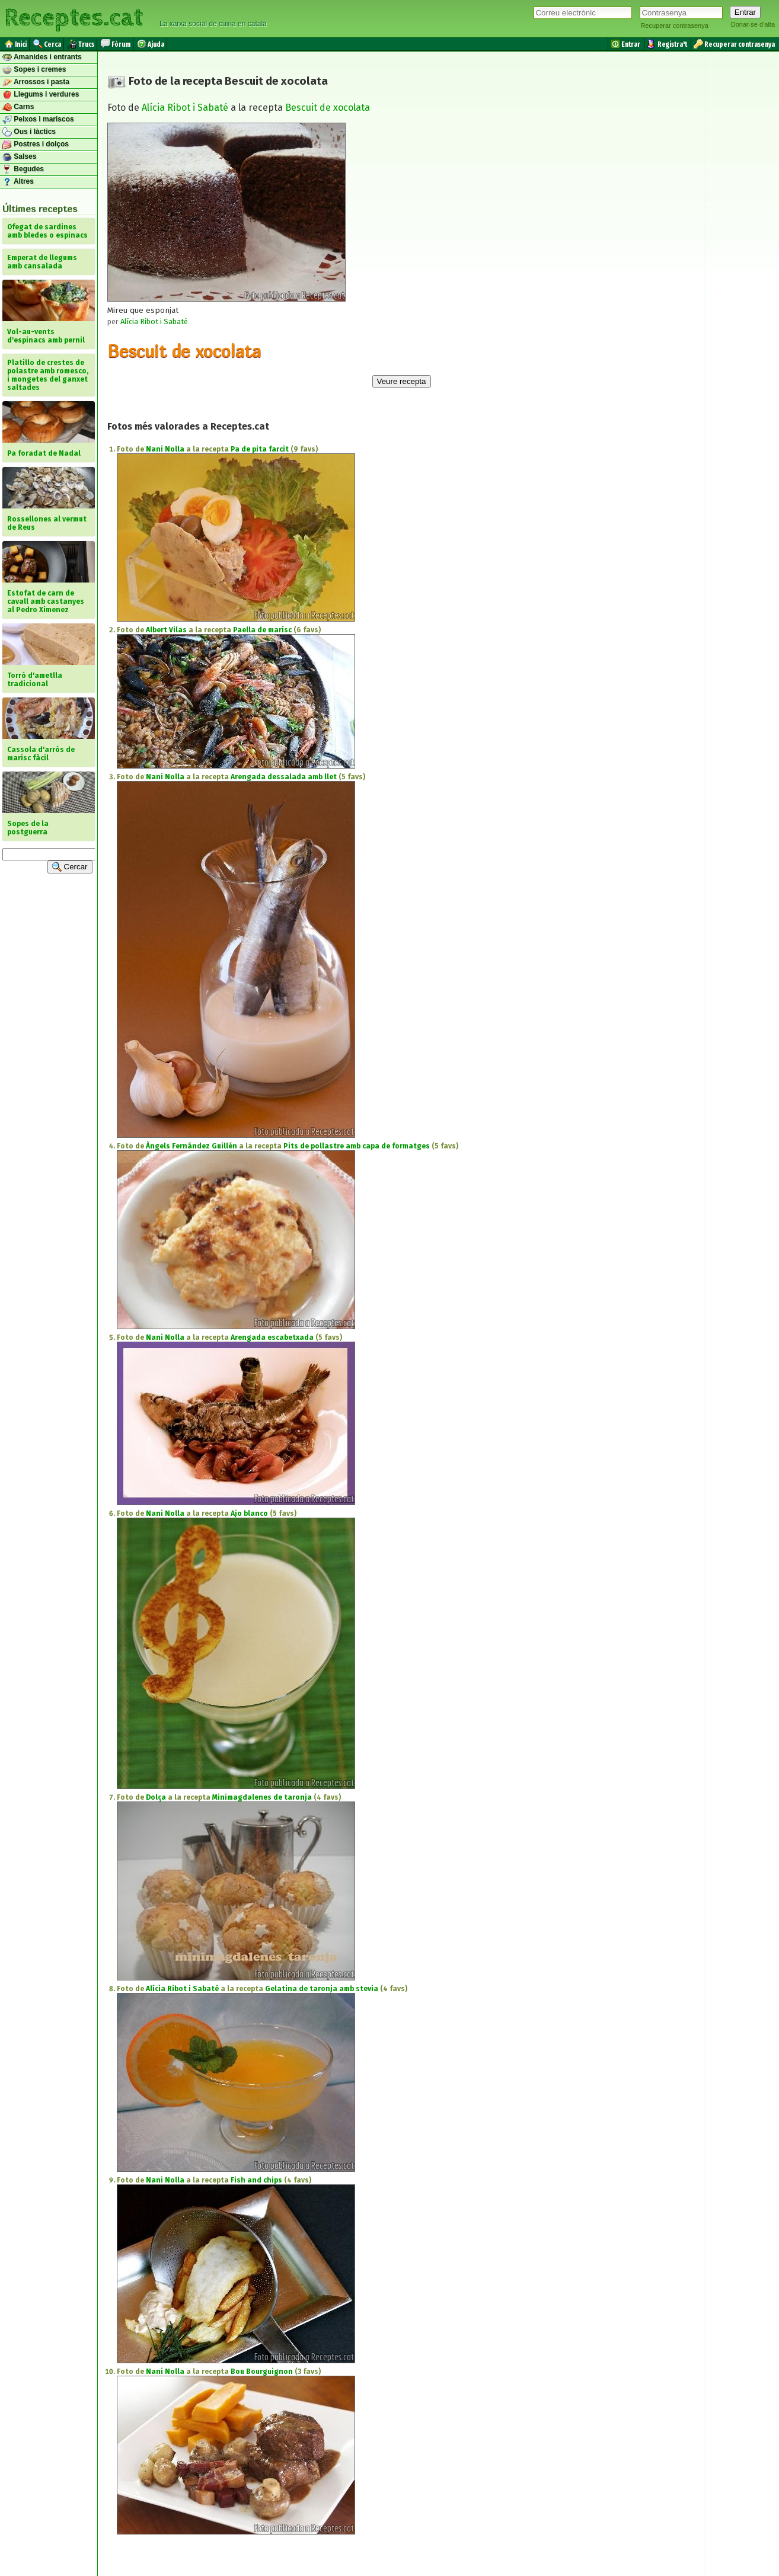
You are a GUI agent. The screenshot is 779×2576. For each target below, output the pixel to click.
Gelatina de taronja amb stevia (321, 1989)
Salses (19, 157)
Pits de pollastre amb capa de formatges (356, 1146)
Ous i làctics (29, 132)
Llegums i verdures (40, 95)
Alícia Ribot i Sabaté (185, 107)
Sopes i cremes (34, 70)
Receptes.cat (73, 18)
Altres (18, 182)
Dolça (156, 1797)
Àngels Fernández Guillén (191, 1146)
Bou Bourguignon (262, 2371)
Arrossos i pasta (35, 82)
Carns (18, 107)
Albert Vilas (166, 630)
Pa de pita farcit (260, 449)
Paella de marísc (262, 630)
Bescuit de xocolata (327, 107)
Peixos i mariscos (38, 119)
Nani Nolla (165, 449)
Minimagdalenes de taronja (262, 1797)
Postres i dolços (35, 144)
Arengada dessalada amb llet (284, 777)
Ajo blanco (249, 1513)
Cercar (70, 867)
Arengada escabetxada (272, 1337)
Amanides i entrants (42, 57)
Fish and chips (256, 2180)
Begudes (23, 169)
